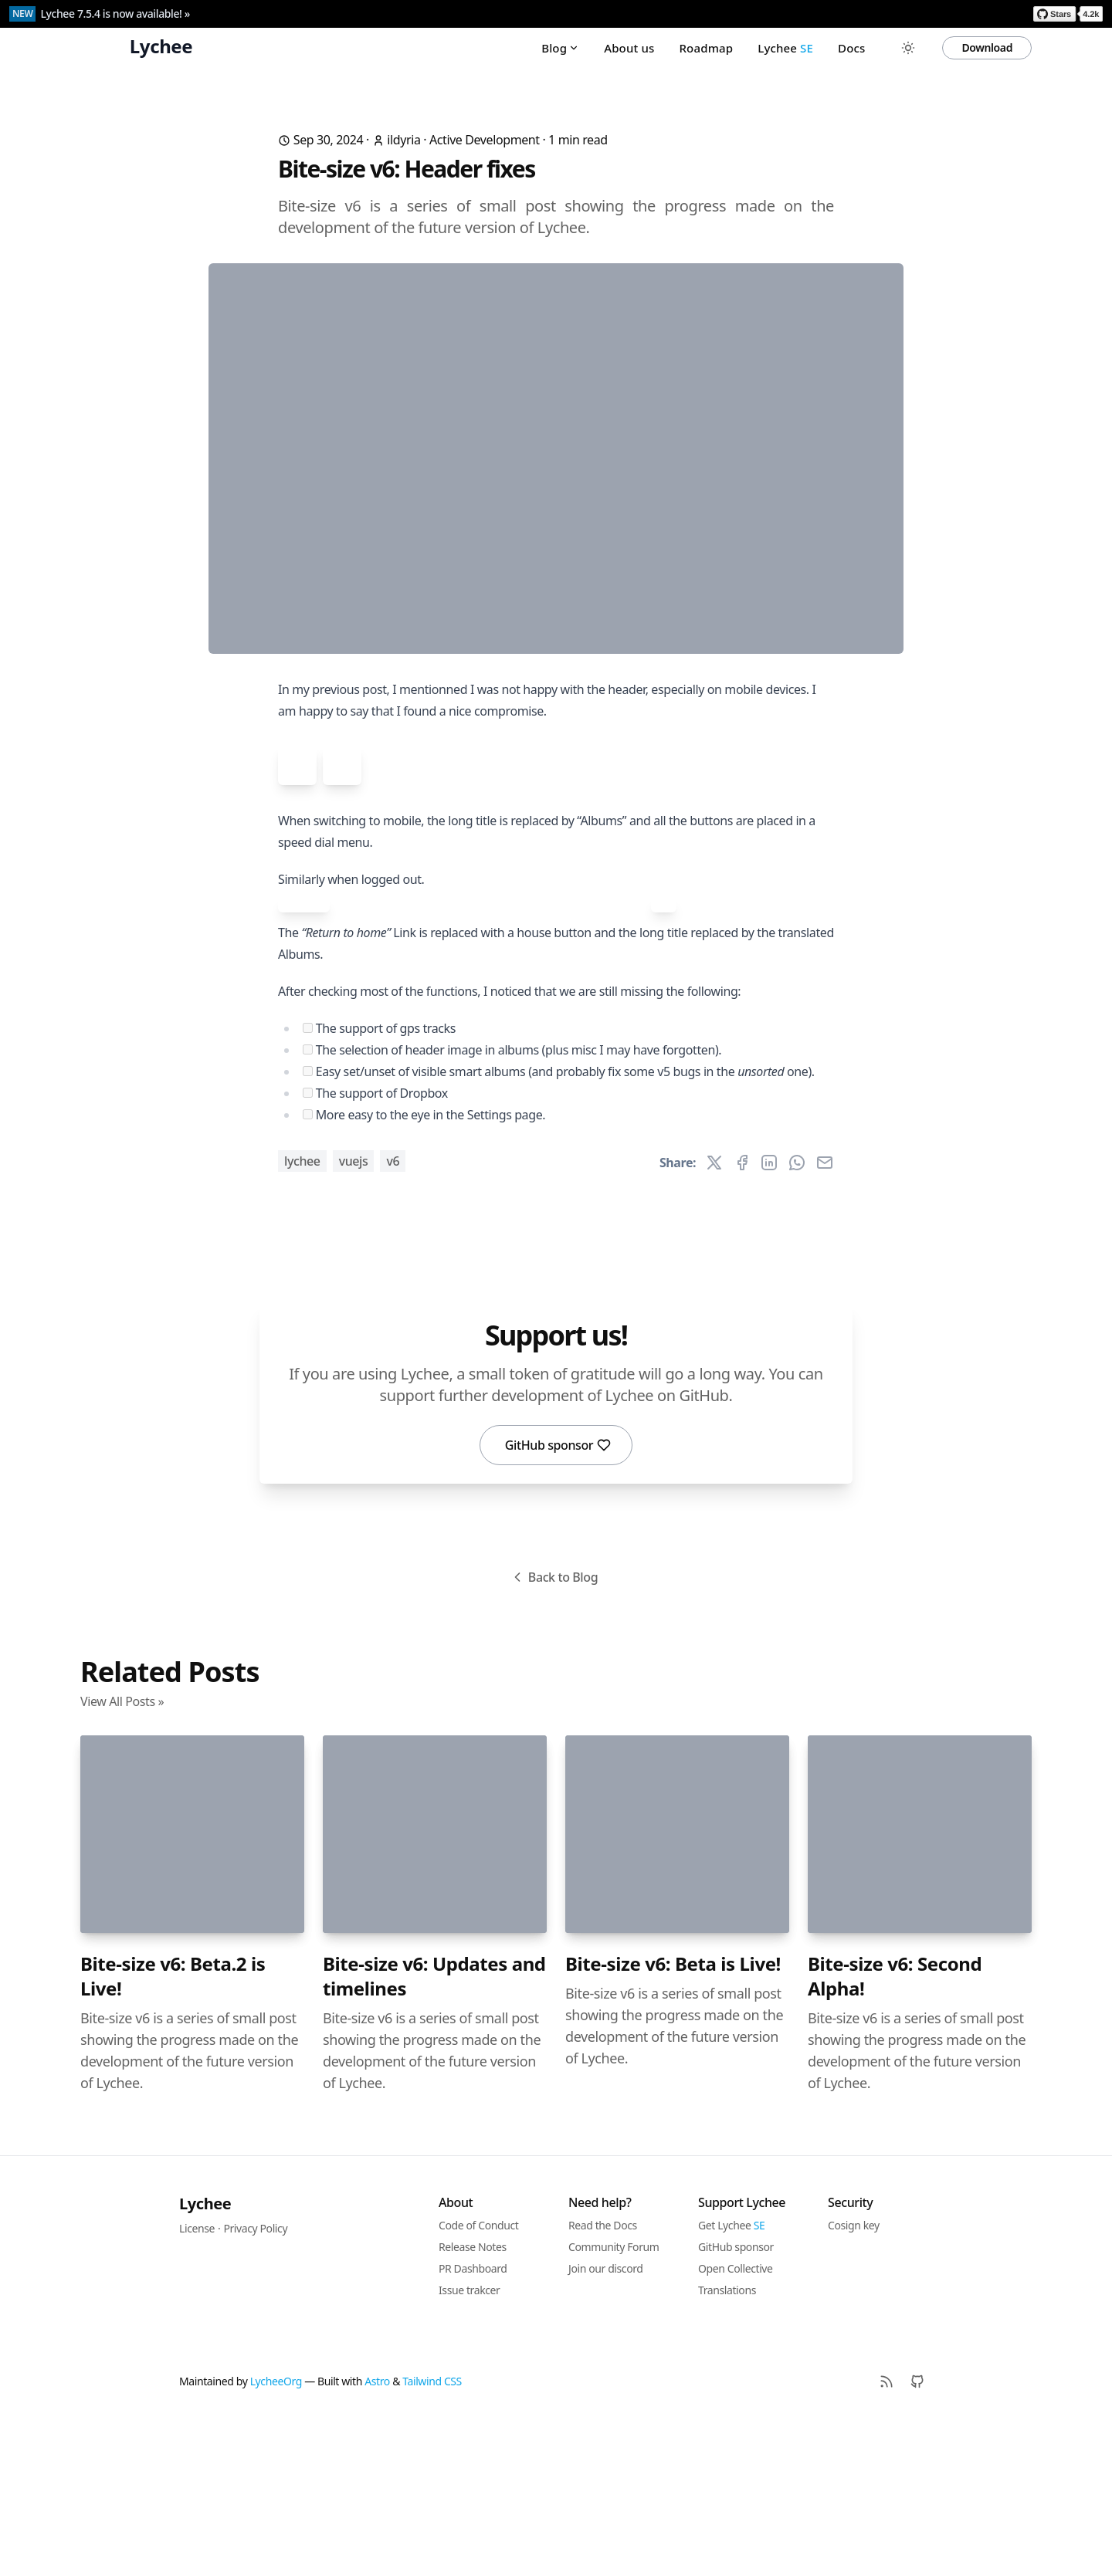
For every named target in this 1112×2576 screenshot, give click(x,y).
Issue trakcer (469, 2444)
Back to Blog (554, 1731)
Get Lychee (731, 2379)
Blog (560, 48)
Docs (851, 48)
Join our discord (605, 2422)
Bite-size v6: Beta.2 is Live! (172, 2130)
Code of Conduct (478, 2379)
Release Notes (473, 2401)
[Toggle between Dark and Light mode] (908, 47)
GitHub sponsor (558, 1599)
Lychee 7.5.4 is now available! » (114, 13)
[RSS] (886, 2535)
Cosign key (854, 2379)
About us (629, 48)
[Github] (917, 2535)
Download (986, 47)
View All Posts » (122, 1855)
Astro (377, 2535)
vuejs (353, 1315)
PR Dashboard (473, 2422)
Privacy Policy (255, 2382)
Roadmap (706, 48)
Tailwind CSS (432, 2535)
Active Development (484, 139)
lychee (302, 1315)
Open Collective (735, 2422)
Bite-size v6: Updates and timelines (434, 2130)
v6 (392, 1315)
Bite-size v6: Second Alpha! (894, 2130)
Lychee (785, 48)
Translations (727, 2444)
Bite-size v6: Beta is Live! (673, 2118)
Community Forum (613, 2401)
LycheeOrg (276, 2535)
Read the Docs (602, 2379)
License (197, 2382)
